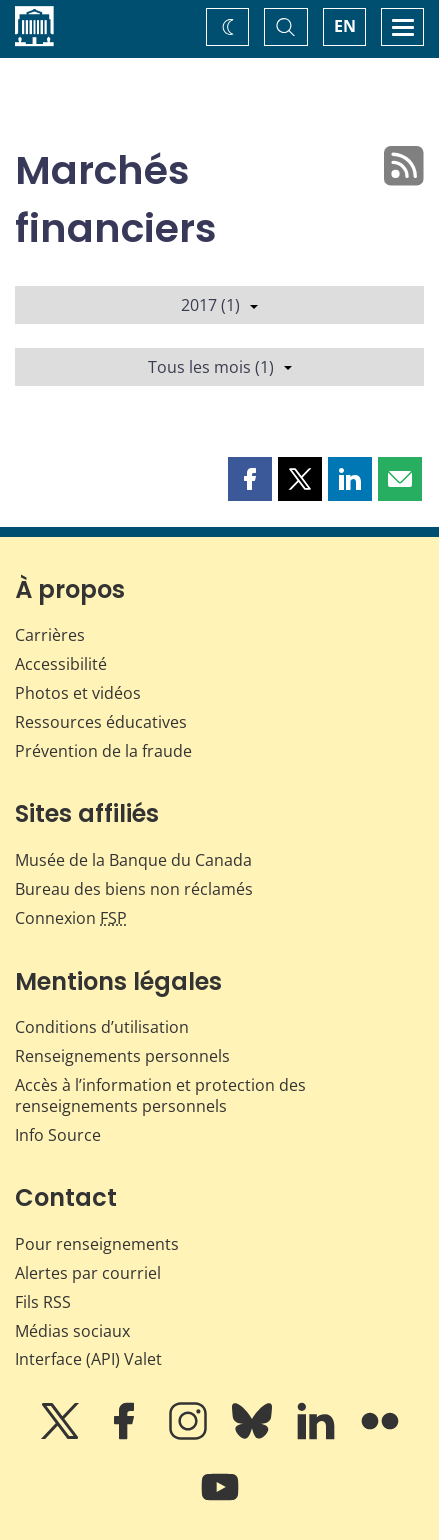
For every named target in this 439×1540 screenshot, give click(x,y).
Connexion (71, 918)
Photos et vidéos (78, 693)
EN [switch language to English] (345, 26)
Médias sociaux (72, 1331)
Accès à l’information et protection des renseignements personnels (160, 1095)
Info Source (58, 1135)
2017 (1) (219, 305)
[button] (250, 479)
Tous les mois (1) (220, 367)
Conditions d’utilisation (102, 1027)
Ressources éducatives (101, 722)
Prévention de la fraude (103, 751)
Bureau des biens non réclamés (134, 889)
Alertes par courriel (88, 1273)
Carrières (50, 635)
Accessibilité (61, 664)
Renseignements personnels (122, 1056)
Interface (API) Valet (88, 1359)
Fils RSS (43, 1302)
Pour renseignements (97, 1244)
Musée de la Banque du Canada (133, 860)
